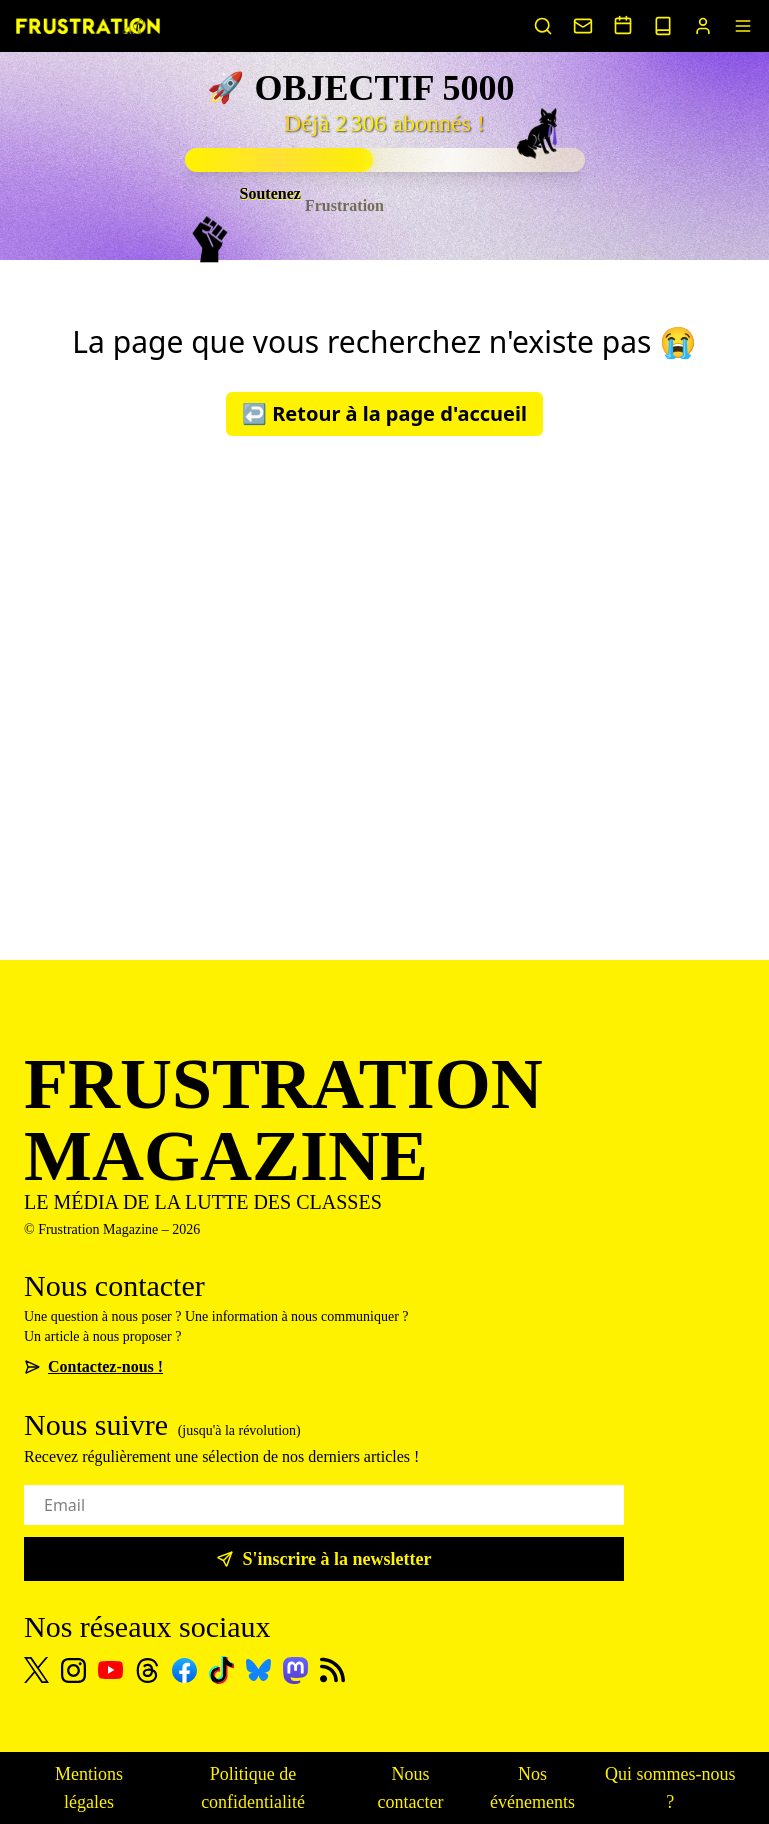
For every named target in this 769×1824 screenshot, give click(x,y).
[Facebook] (184, 1670)
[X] (36, 1670)
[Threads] (147, 1670)
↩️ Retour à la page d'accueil (384, 413)
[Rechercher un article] (543, 26)
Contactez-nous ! (93, 1366)
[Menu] (743, 26)
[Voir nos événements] (623, 25)
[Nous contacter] (583, 26)
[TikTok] (221, 1670)
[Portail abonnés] (703, 26)
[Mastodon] (295, 1670)
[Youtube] (110, 1670)
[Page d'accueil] (88, 26)
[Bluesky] (258, 1670)
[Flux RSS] (332, 1670)
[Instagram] (73, 1670)
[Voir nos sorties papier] (663, 26)
